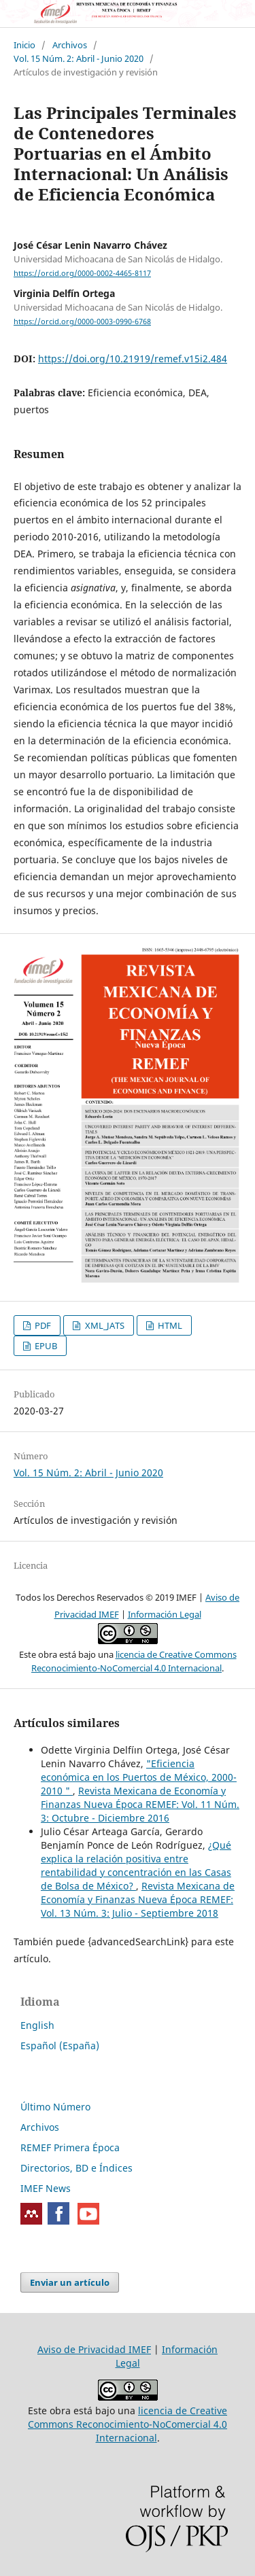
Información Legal (164, 1614)
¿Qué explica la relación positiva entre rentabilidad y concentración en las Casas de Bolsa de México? (136, 1865)
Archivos (69, 45)
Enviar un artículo (69, 2282)
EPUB (45, 1346)
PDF (42, 1325)
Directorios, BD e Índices (76, 2167)
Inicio (24, 45)
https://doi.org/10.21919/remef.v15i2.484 (132, 358)
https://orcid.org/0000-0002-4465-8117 (82, 273)
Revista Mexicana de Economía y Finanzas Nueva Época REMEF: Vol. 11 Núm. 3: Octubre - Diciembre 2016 (140, 1804)
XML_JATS (103, 1325)
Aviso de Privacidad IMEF (94, 2349)
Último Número (55, 2106)
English (37, 2025)
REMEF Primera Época (70, 2147)
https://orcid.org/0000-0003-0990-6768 (82, 321)
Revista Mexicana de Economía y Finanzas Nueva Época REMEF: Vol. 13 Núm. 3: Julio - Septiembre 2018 (138, 1899)
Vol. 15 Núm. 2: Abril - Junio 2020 (78, 58)
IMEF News (45, 2188)
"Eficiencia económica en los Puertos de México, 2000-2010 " (139, 1777)
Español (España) (59, 2045)
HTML (169, 1325)
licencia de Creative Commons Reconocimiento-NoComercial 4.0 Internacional (127, 2424)
